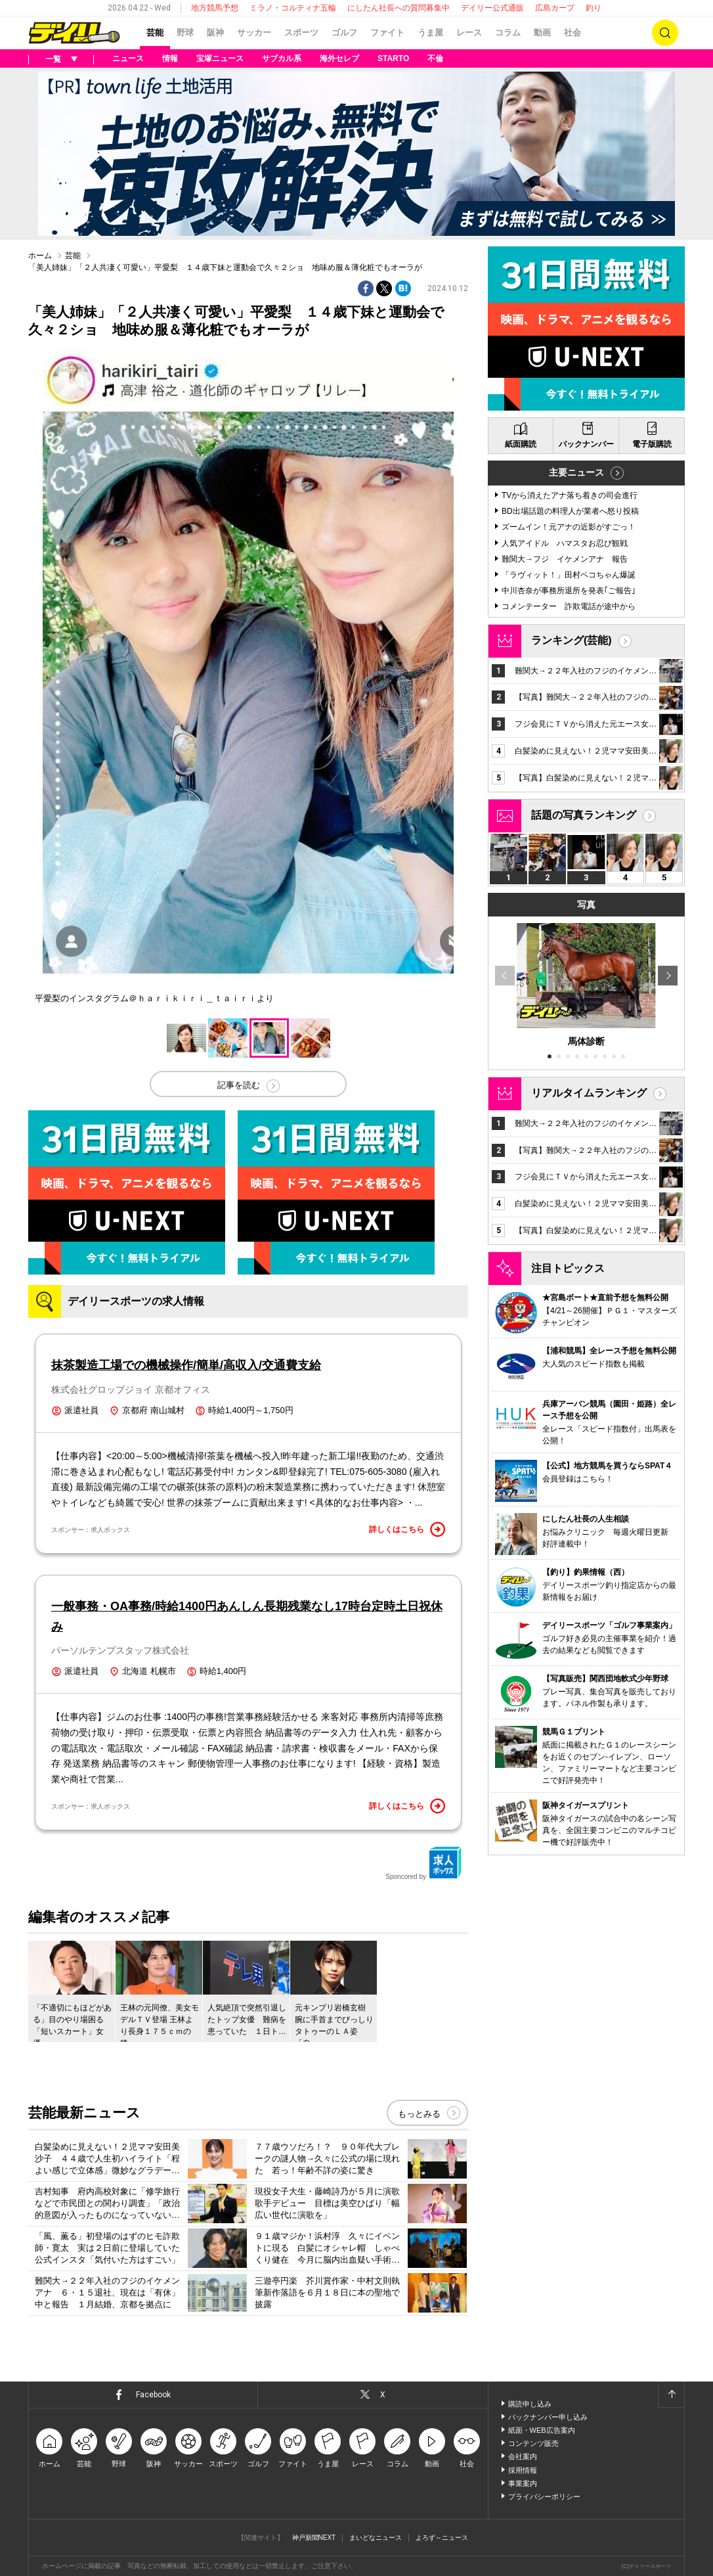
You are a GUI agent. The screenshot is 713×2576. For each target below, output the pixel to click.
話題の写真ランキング (583, 815)
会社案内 (522, 2456)
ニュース (128, 58)
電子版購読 (652, 444)
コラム (508, 32)
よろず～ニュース (442, 2537)
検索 (665, 33)
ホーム (40, 255)
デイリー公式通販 (492, 7)
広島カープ (554, 7)
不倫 (435, 58)
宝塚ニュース (220, 58)
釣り (593, 7)
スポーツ (301, 32)
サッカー (254, 32)
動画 (542, 32)
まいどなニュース (375, 2537)
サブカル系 (281, 58)
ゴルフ (344, 32)
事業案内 (522, 2483)
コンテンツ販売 (533, 2443)
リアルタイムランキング (589, 1092)
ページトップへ (671, 2395)
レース (469, 32)
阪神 (215, 32)
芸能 (154, 32)
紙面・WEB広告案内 (541, 2430)
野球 (185, 32)
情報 (170, 58)
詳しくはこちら (407, 1529)
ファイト (387, 32)
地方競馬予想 (214, 7)
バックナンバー (586, 444)
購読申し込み (529, 2404)
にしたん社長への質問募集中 (398, 7)
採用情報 (522, 2470)
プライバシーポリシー (544, 2496)
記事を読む (238, 1085)
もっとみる (419, 2114)
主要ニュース (576, 472)
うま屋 (430, 32)
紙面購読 (520, 444)
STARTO (393, 58)
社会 (572, 32)
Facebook (153, 2394)
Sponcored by (423, 1863)
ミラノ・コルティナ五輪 (292, 7)
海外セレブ (339, 58)
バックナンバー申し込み (548, 2417)
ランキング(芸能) (571, 640)
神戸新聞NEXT (314, 2537)
